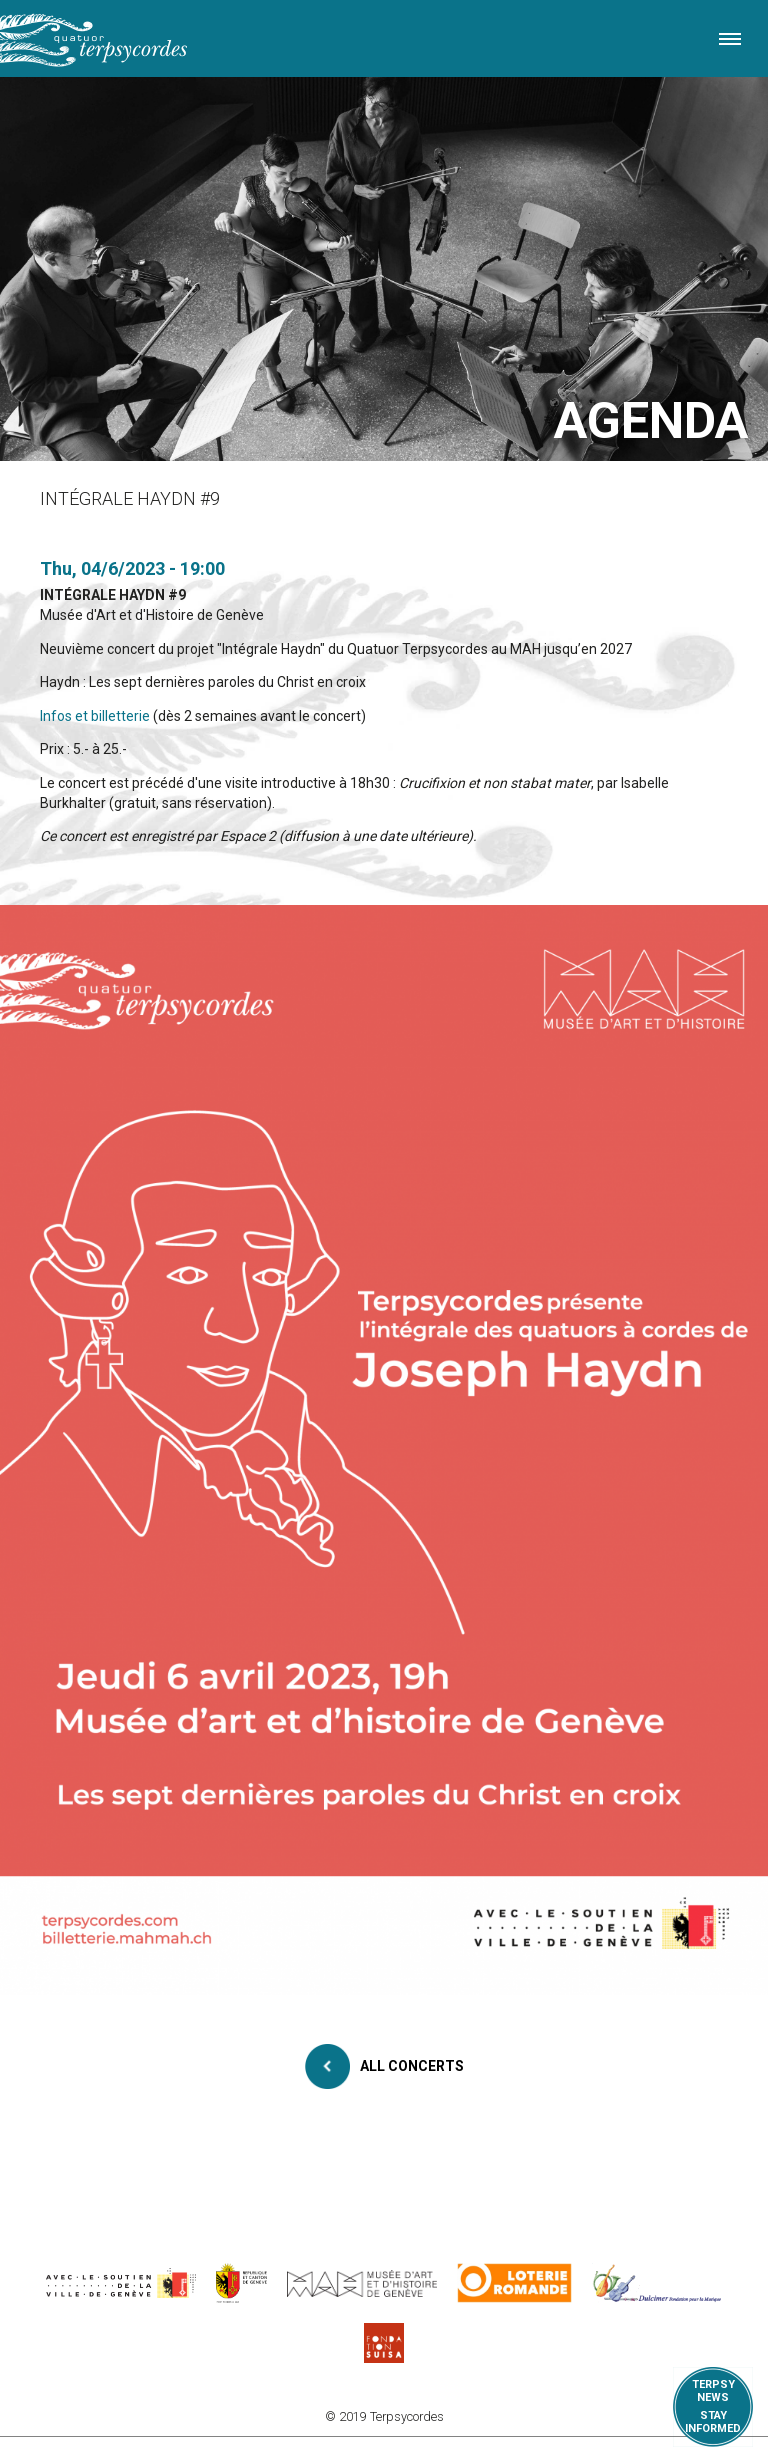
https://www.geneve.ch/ (121, 2283)
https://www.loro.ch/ (514, 2283)
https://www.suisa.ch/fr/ (384, 2343)
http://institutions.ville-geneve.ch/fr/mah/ (362, 2283)
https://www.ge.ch (242, 2283)
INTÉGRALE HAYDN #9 (113, 595)
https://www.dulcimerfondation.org (657, 2283)
